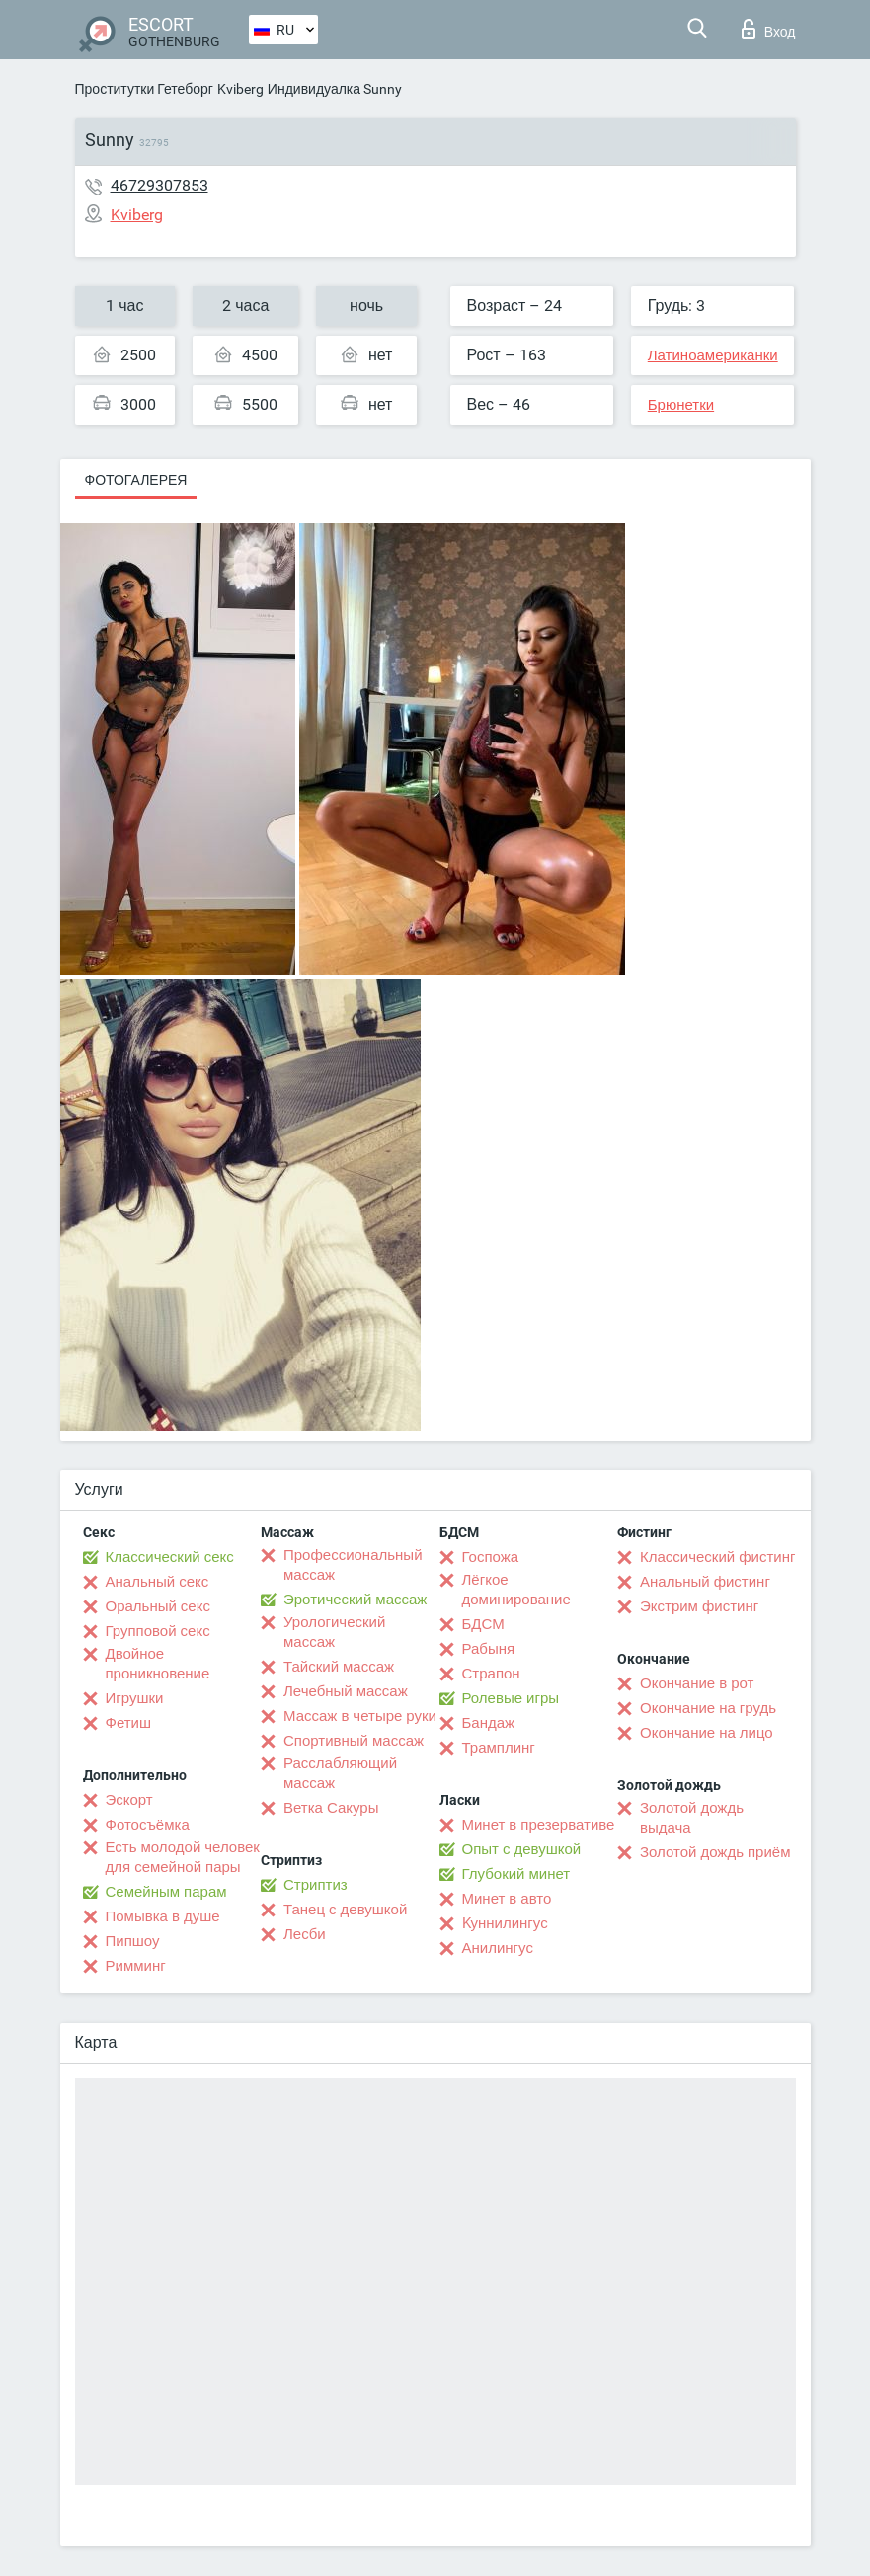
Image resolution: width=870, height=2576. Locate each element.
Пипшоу (133, 1941)
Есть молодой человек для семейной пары (183, 1857)
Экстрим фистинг (699, 1606)
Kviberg (240, 89)
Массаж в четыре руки (359, 1716)
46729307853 (159, 185)
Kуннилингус (505, 1923)
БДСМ (483, 1624)
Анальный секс (157, 1582)
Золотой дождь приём (715, 1852)
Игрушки (135, 1698)
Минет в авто (507, 1899)
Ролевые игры (511, 1698)
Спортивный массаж (353, 1741)
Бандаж (488, 1723)
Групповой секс (158, 1631)
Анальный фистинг (705, 1582)
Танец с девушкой (345, 1909)
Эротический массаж (355, 1599)
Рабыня (488, 1649)
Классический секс (170, 1557)
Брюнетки (681, 405)
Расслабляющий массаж (340, 1773)
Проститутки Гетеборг (144, 89)
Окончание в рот (696, 1683)
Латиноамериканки (713, 355)
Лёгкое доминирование (516, 1589)
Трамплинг (498, 1747)
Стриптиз (315, 1885)
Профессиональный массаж (353, 1565)
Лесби (304, 1934)
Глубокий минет (516, 1874)
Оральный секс (158, 1606)
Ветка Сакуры (330, 1808)
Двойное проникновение (158, 1663)
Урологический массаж (334, 1632)
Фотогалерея (136, 480)
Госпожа (490, 1557)
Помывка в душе (163, 1916)
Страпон (491, 1673)
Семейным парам (166, 1892)
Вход (769, 28)
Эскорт (129, 1800)
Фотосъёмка (148, 1825)
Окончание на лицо (706, 1733)
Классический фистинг (717, 1557)
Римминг (136, 1966)
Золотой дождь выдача (692, 1817)
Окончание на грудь (708, 1708)
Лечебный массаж (345, 1691)
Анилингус (497, 1948)
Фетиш (129, 1723)
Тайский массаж (338, 1667)
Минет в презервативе (538, 1825)
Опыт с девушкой (522, 1849)
